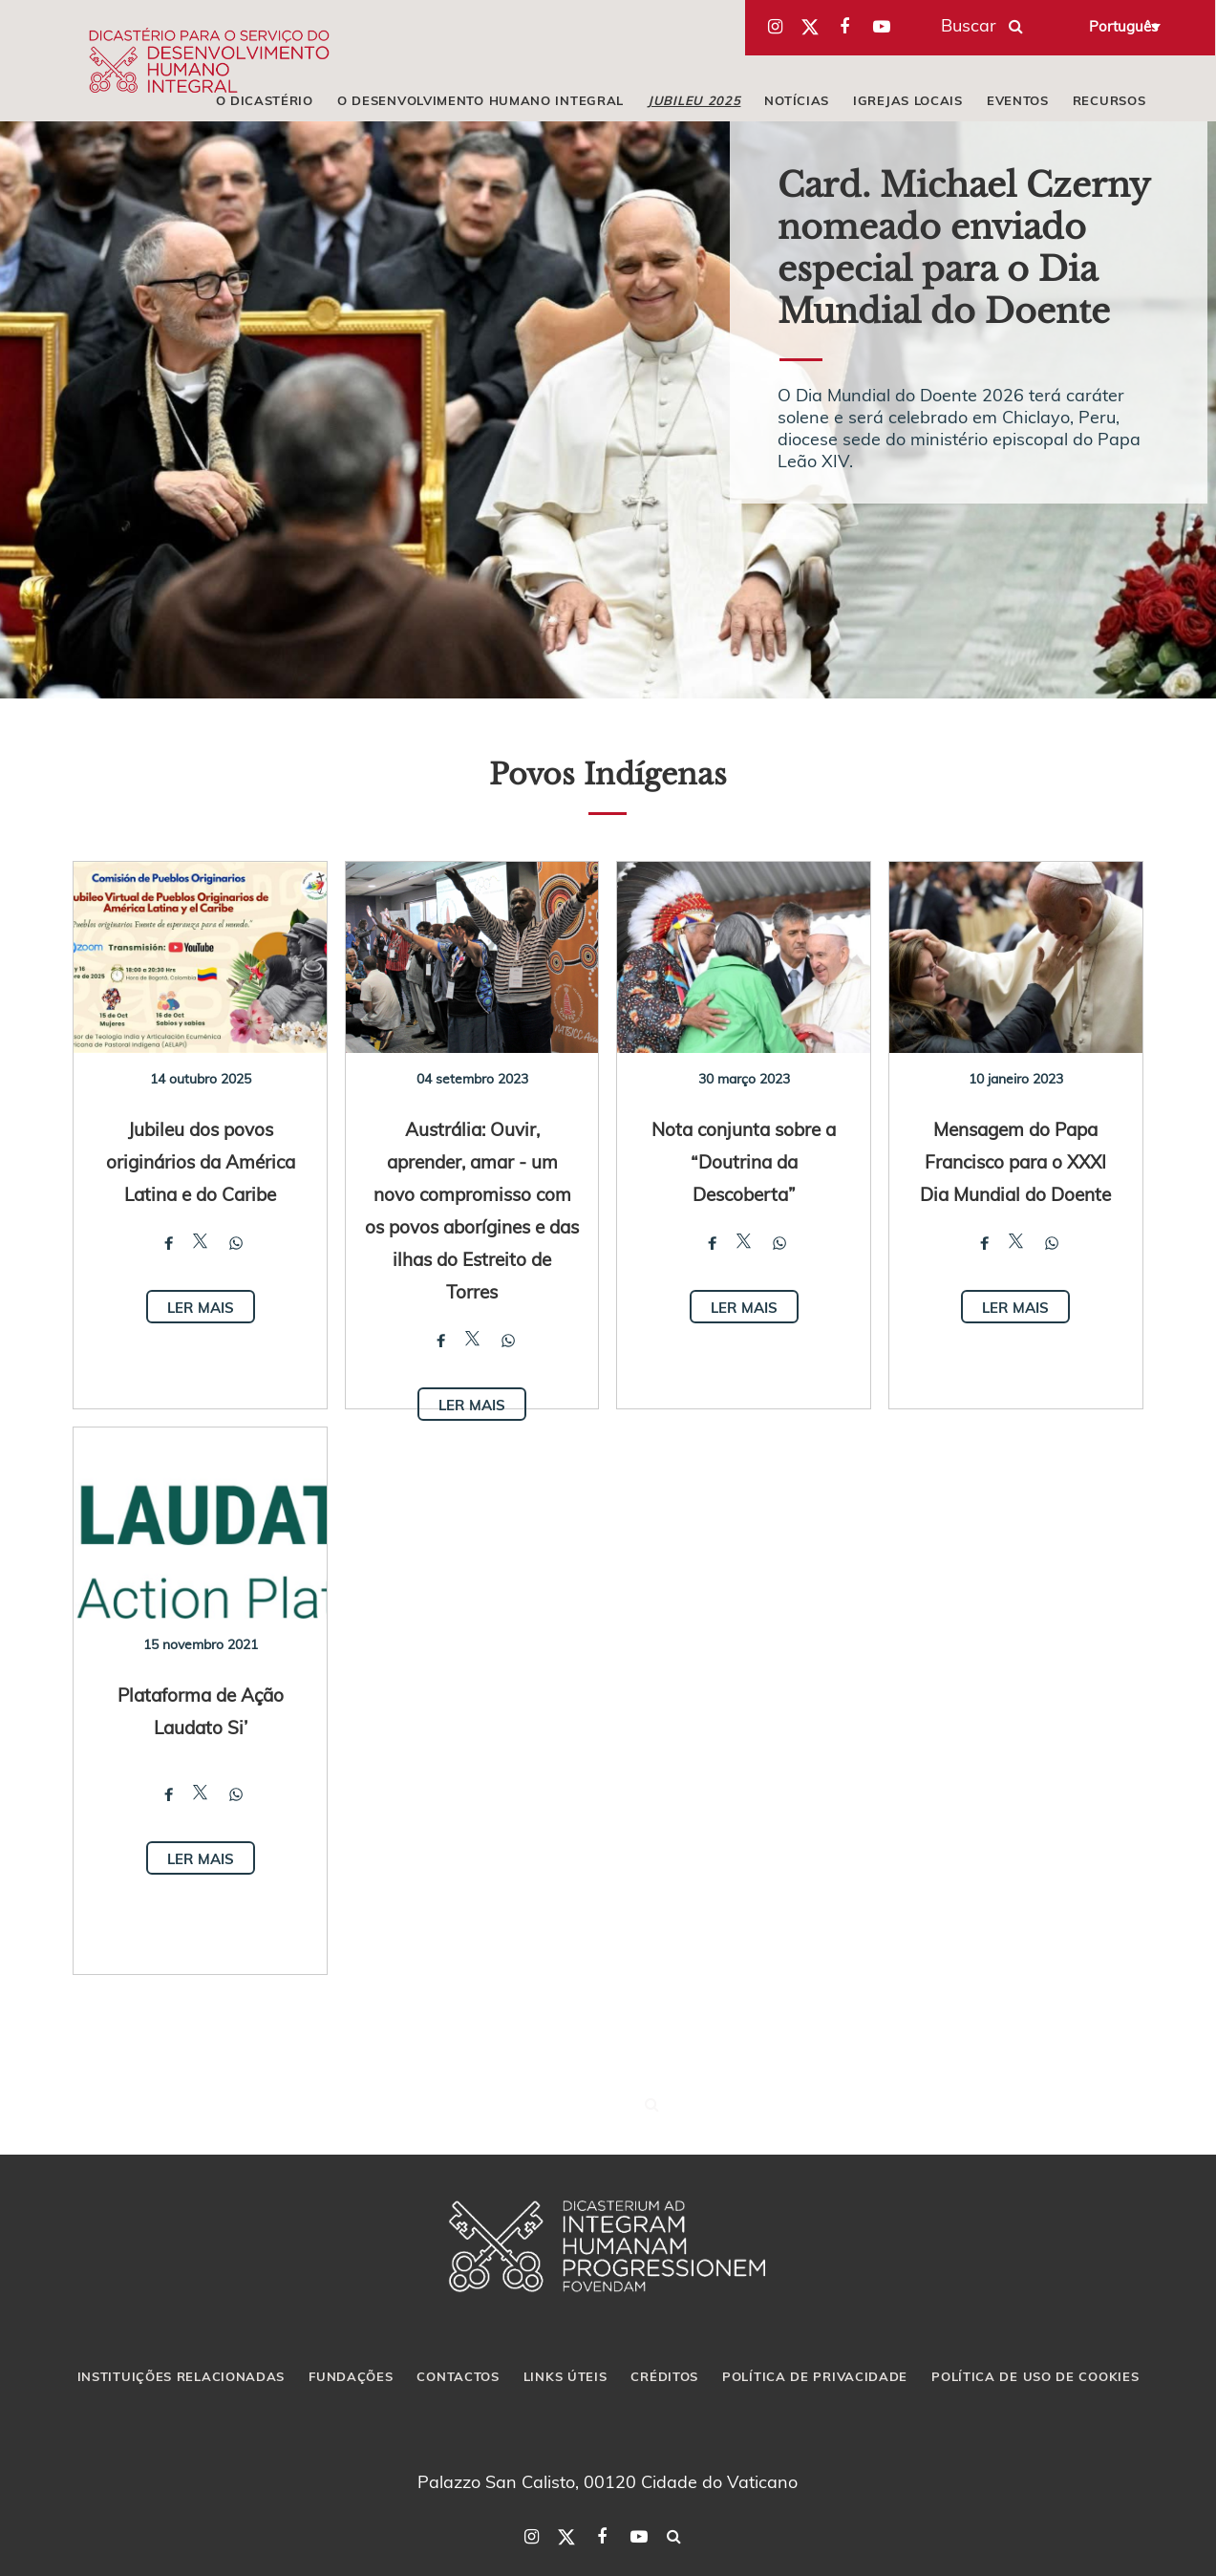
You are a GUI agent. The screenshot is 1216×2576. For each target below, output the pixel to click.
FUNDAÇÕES (351, 2376)
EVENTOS (1018, 100)
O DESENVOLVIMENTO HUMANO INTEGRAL (480, 100)
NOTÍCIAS (796, 100)
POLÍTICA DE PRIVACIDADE (814, 2376)
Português (1123, 25)
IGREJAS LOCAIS (908, 100)
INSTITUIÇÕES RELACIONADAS (181, 2376)
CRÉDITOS (664, 2376)
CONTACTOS (457, 2376)
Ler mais (200, 1307)
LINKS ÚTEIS (565, 2376)
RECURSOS (1109, 100)
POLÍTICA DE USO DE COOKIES (1035, 2376)
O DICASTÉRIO (264, 100)
